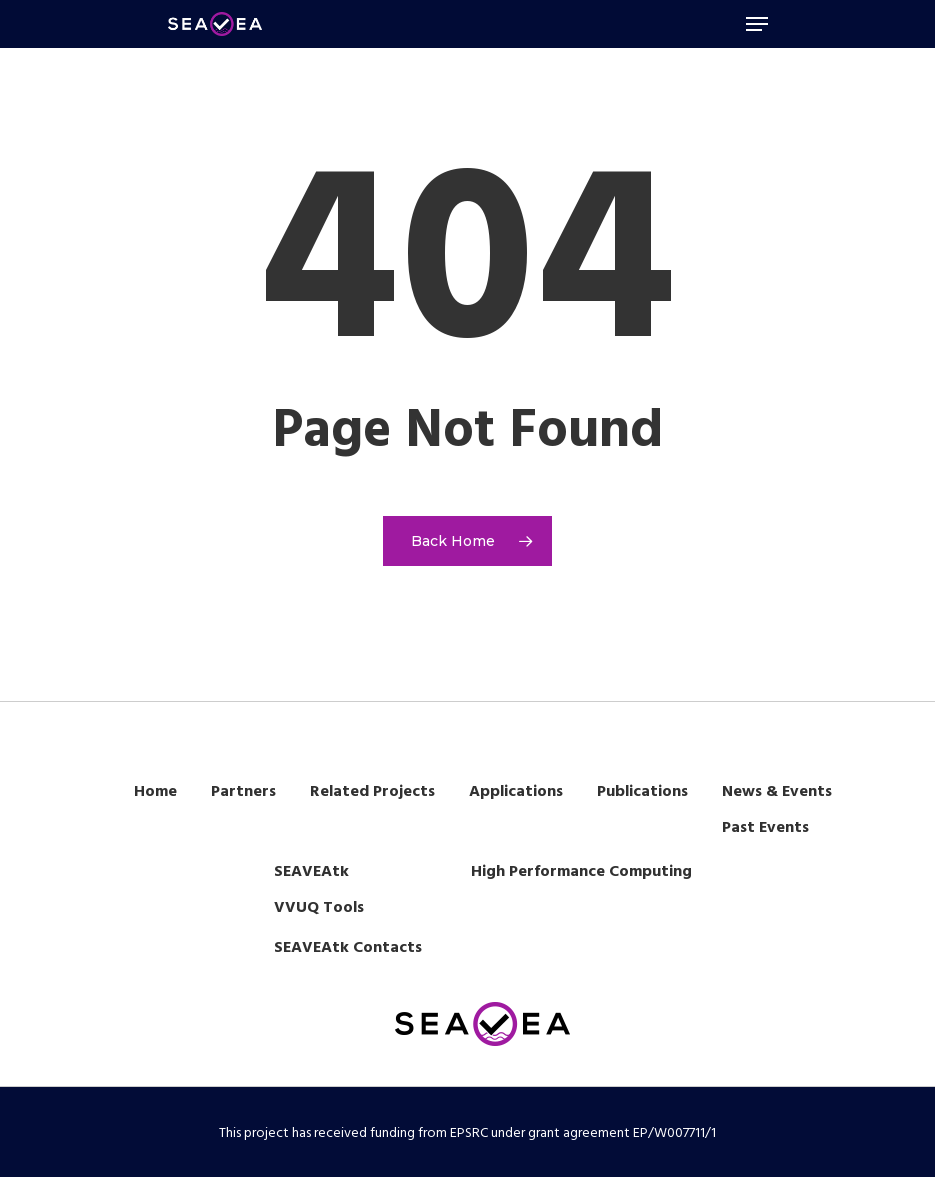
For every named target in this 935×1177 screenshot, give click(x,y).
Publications (642, 792)
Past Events (765, 828)
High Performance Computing (581, 872)
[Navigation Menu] (757, 24)
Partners (243, 792)
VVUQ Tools (319, 908)
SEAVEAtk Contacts (348, 948)
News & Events (777, 792)
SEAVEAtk (311, 872)
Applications (516, 792)
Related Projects (372, 792)
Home (155, 792)
